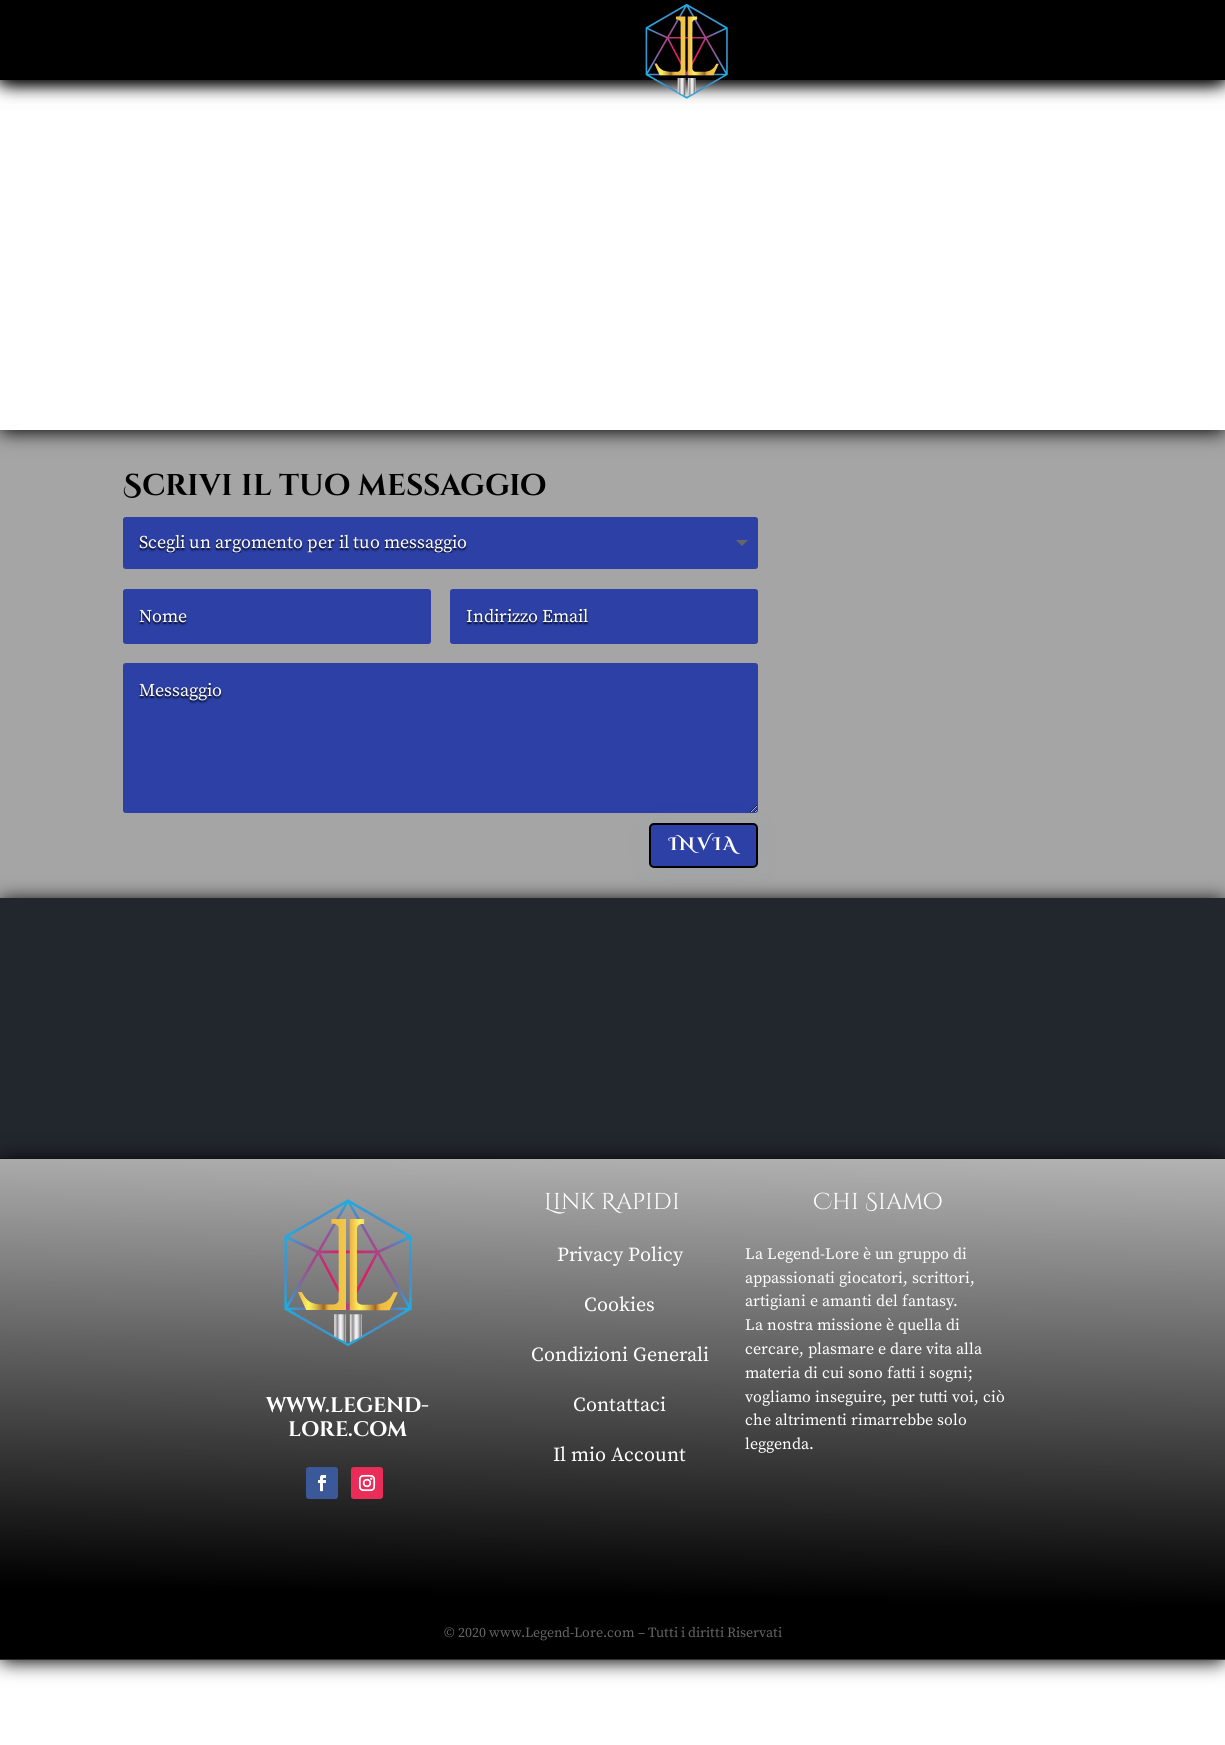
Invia (703, 844)
